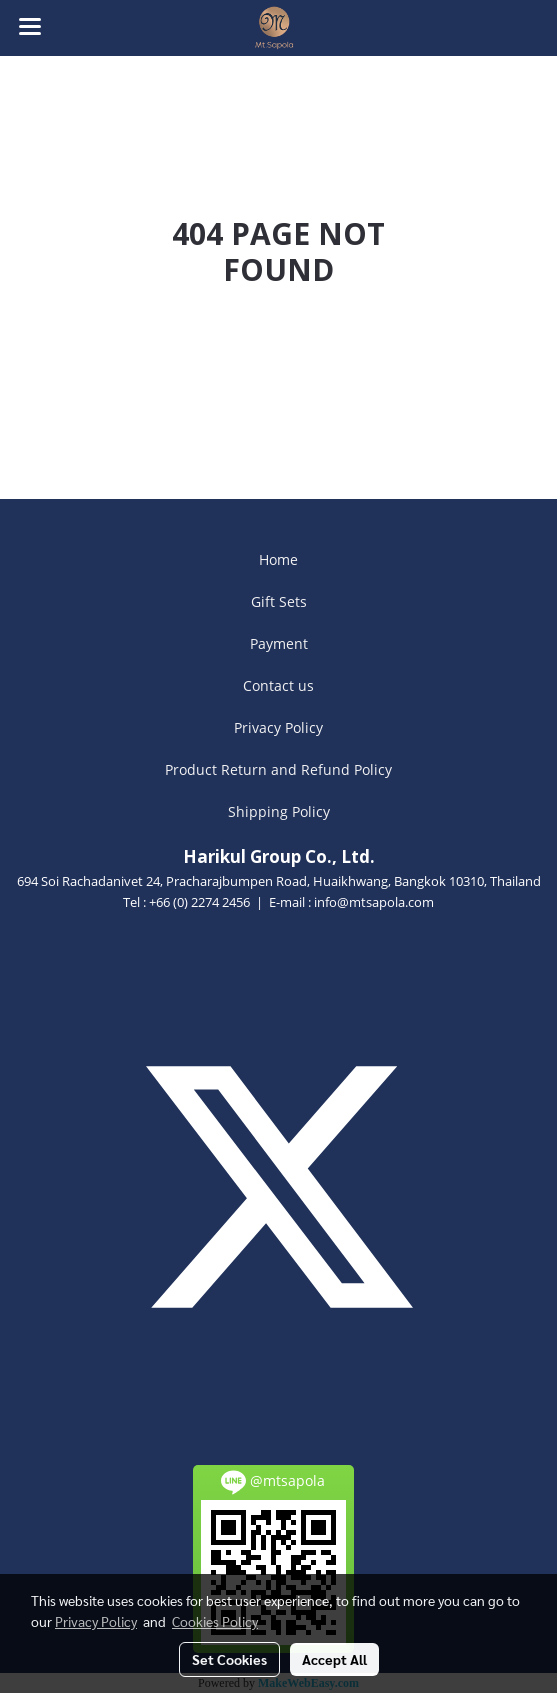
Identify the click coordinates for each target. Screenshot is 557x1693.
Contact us (278, 685)
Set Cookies (229, 1659)
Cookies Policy (215, 1621)
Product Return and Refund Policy (278, 769)
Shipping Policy (279, 811)
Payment (279, 643)
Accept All (334, 1659)
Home (278, 559)
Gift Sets (279, 601)
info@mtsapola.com (374, 902)
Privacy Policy (278, 727)
